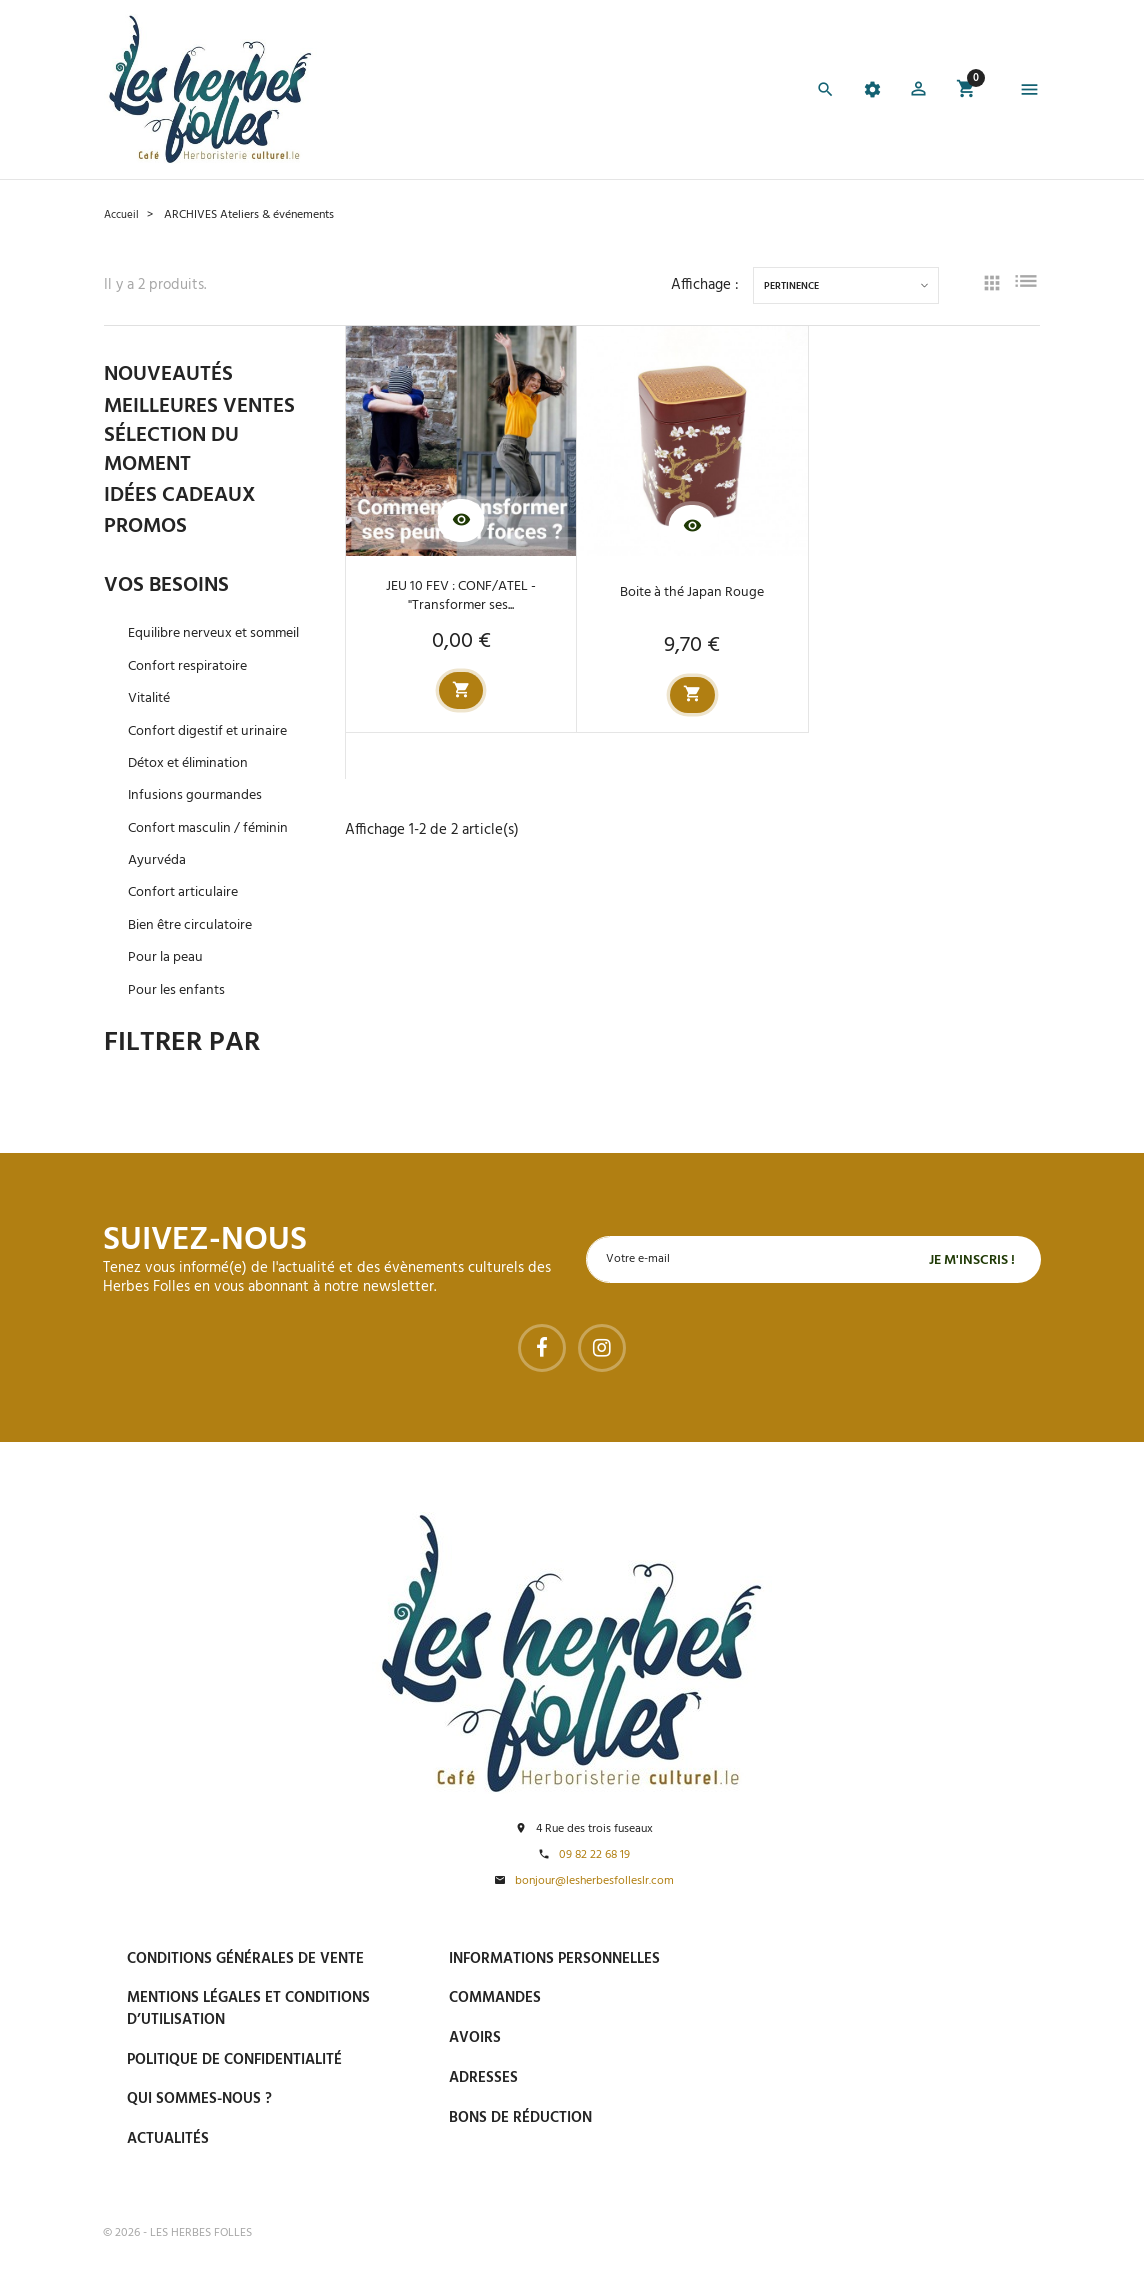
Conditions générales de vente (245, 1959)
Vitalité (152, 724)
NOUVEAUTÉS (172, 374)
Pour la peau (168, 983)
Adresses (483, 2079)
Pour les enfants (179, 1015)
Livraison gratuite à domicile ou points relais (907, 2051)
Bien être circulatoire (196, 950)
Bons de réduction (520, 2118)
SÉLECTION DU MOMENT (175, 453)
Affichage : (705, 285)
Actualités (168, 2140)
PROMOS (147, 530)
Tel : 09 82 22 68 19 (855, 2162)
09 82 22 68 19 (594, 1855)
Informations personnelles (554, 1959)
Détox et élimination (195, 789)
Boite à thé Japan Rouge (692, 593)
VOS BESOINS (169, 589)
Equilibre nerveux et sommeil (194, 649)
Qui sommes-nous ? (199, 2100)
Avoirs (475, 2039)
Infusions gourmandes (198, 821)
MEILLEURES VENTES (205, 406)
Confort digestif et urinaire (215, 756)
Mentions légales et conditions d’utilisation (248, 2009)
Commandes (495, 1999)
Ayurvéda (159, 886)
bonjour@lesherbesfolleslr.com (594, 1882)
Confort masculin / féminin (214, 853)
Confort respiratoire (192, 691)
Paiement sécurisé (861, 1958)
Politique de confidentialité (234, 2060)
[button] (914, 92)
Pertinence (791, 286)
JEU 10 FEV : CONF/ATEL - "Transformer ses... (461, 595)
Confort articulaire (187, 918)
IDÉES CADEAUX (184, 499)
